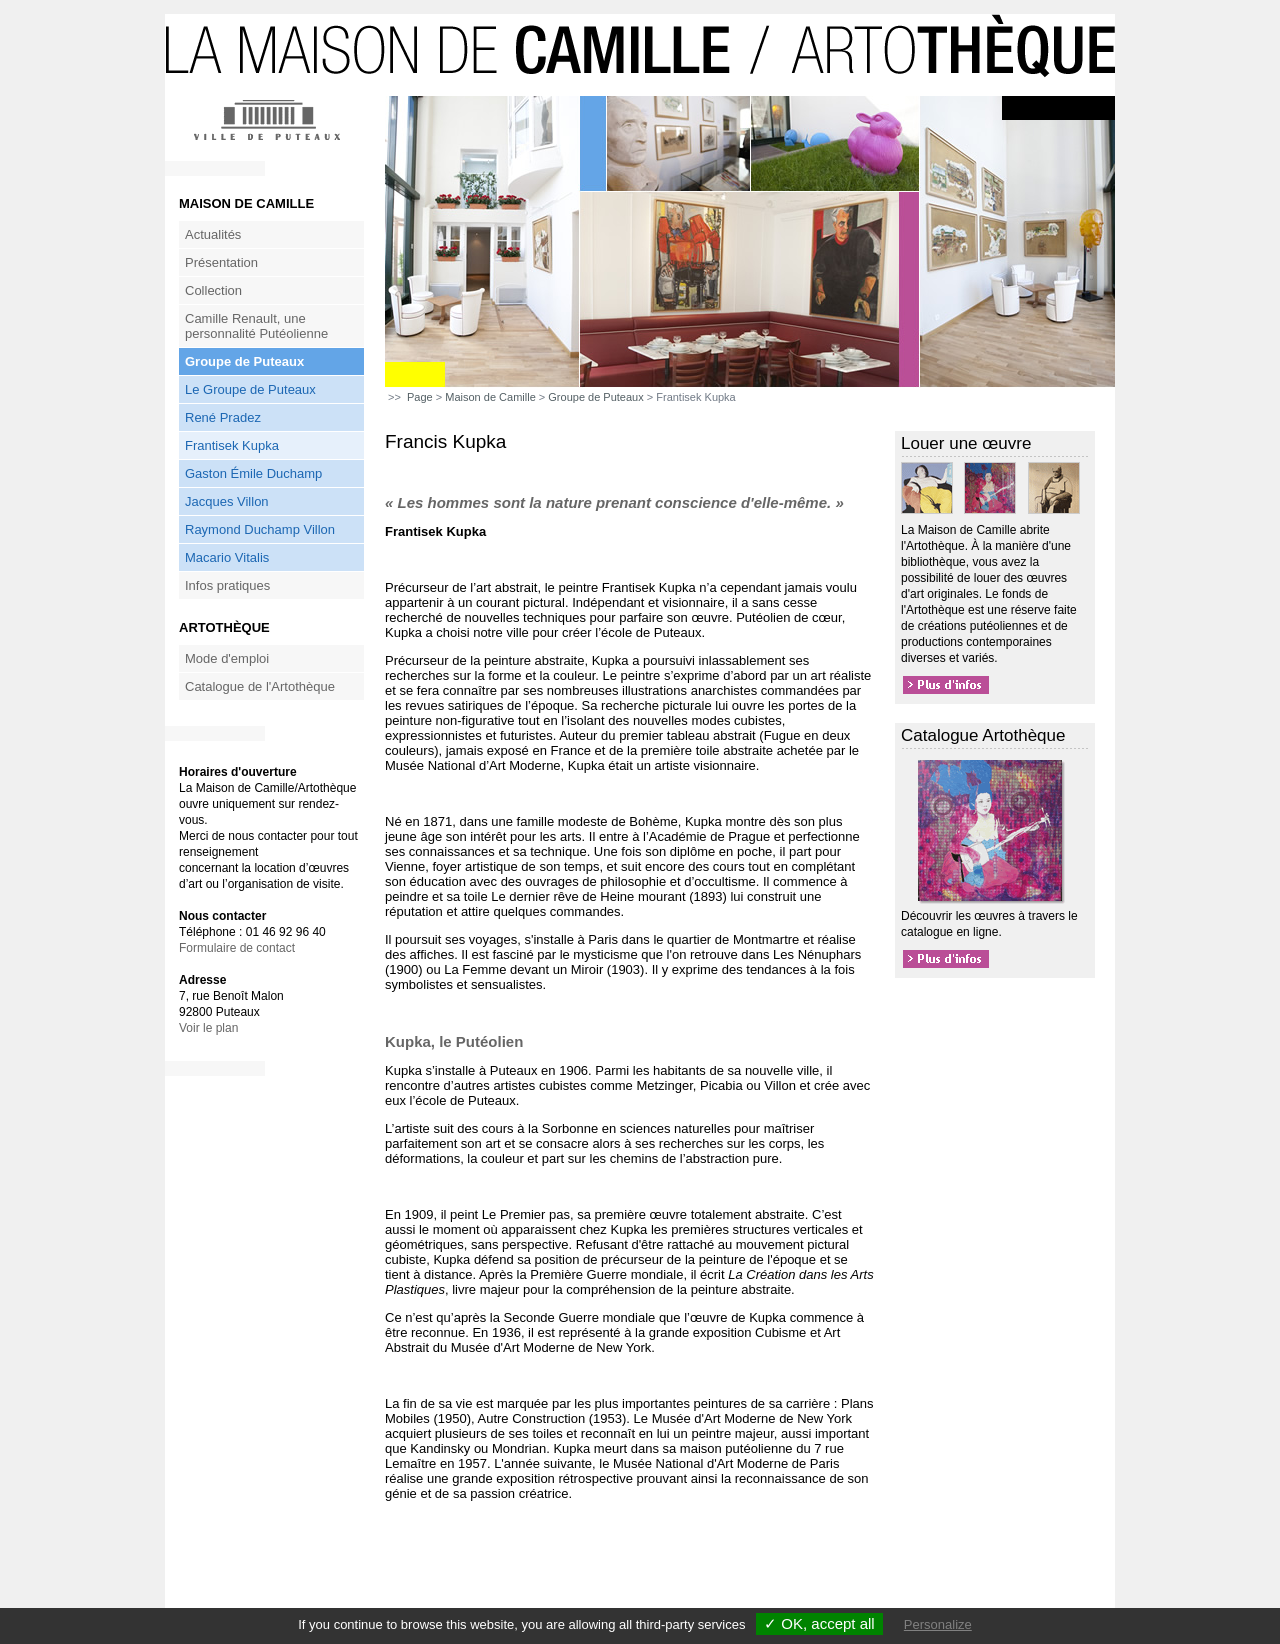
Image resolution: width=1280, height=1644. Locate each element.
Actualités (213, 234)
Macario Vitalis (227, 557)
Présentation (221, 262)
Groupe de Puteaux (244, 361)
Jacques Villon (227, 501)
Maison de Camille (490, 397)
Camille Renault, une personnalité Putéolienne (256, 326)
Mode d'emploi (227, 658)
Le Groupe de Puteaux (250, 389)
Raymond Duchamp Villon (260, 529)
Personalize (938, 1624)
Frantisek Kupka (232, 445)
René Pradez (223, 417)
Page (420, 397)
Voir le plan (208, 1028)
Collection (213, 290)
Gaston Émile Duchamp (253, 473)
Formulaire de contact (237, 948)
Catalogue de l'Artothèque (260, 686)
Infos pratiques (227, 585)
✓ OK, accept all (819, 1623)
